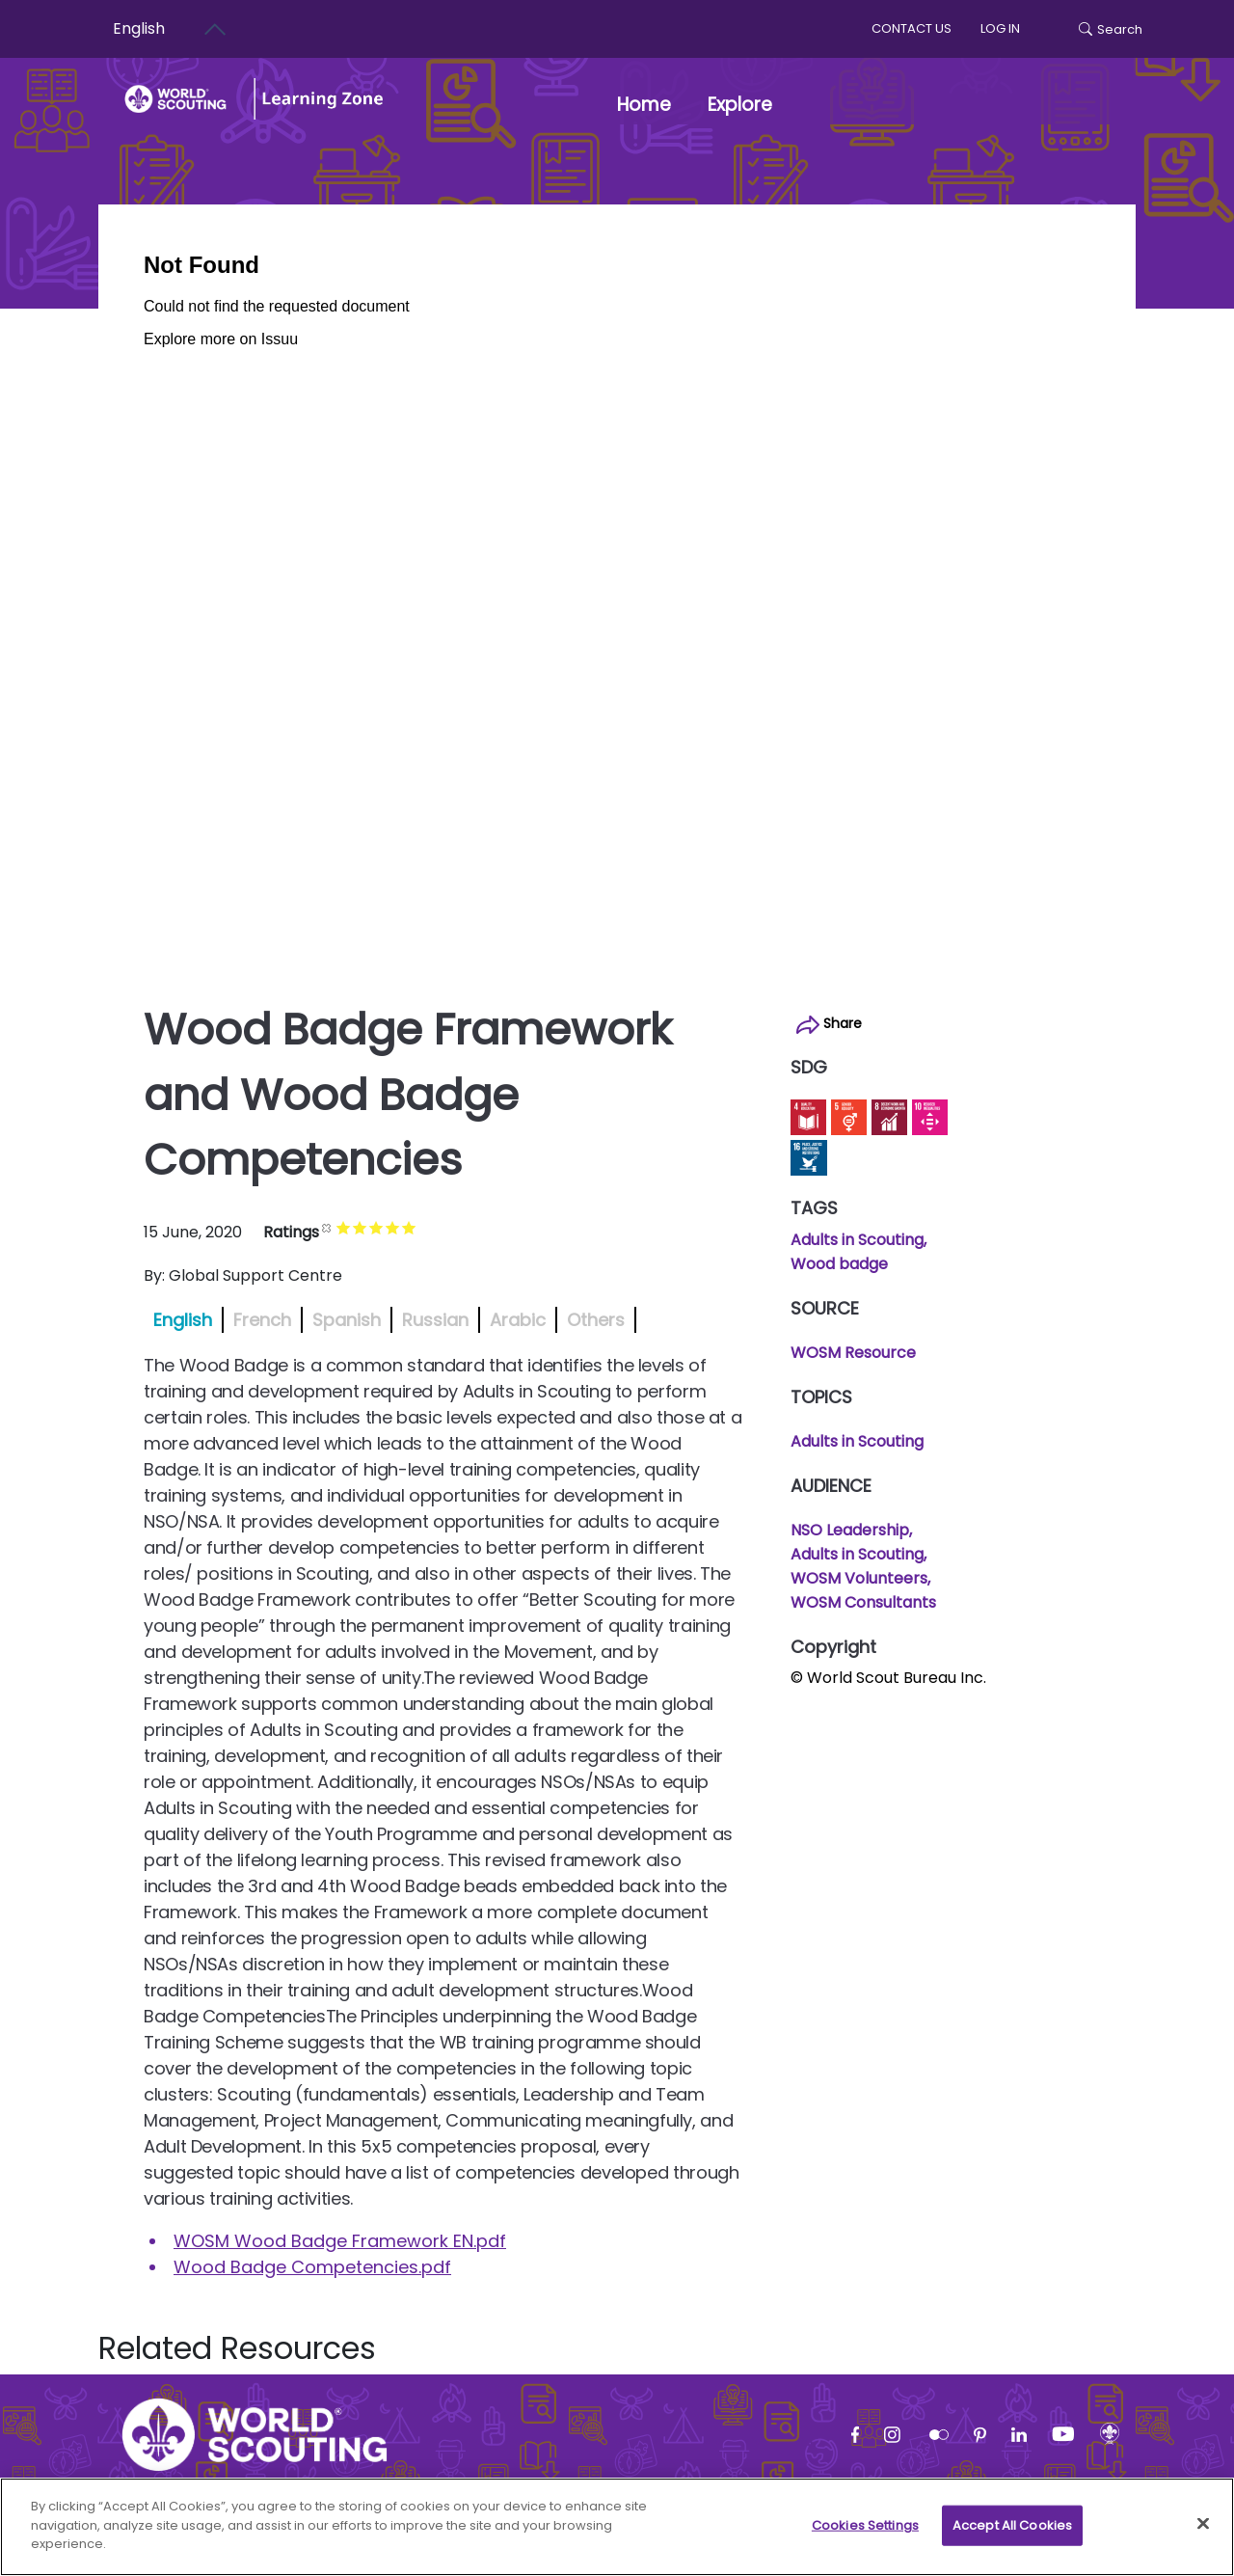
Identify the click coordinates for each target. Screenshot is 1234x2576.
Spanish (346, 1320)
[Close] (1203, 2529)
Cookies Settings (865, 2530)
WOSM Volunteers (859, 1578)
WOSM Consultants (863, 1602)
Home (644, 105)
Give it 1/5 (343, 1227)
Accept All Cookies (1012, 2530)
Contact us (912, 28)
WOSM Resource (853, 1353)
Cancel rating (327, 1227)
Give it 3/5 (376, 1227)
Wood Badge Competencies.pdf (312, 2267)
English (182, 1320)
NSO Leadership (850, 1530)
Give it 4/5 (393, 1227)
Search (1110, 29)
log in (1000, 28)
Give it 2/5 (360, 1227)
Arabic (518, 1320)
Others (596, 1320)
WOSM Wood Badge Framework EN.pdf (340, 2241)
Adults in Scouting (857, 1240)
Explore (751, 105)
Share (829, 1024)
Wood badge (839, 1264)
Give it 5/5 (409, 1227)
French (262, 1320)
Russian (435, 1320)
